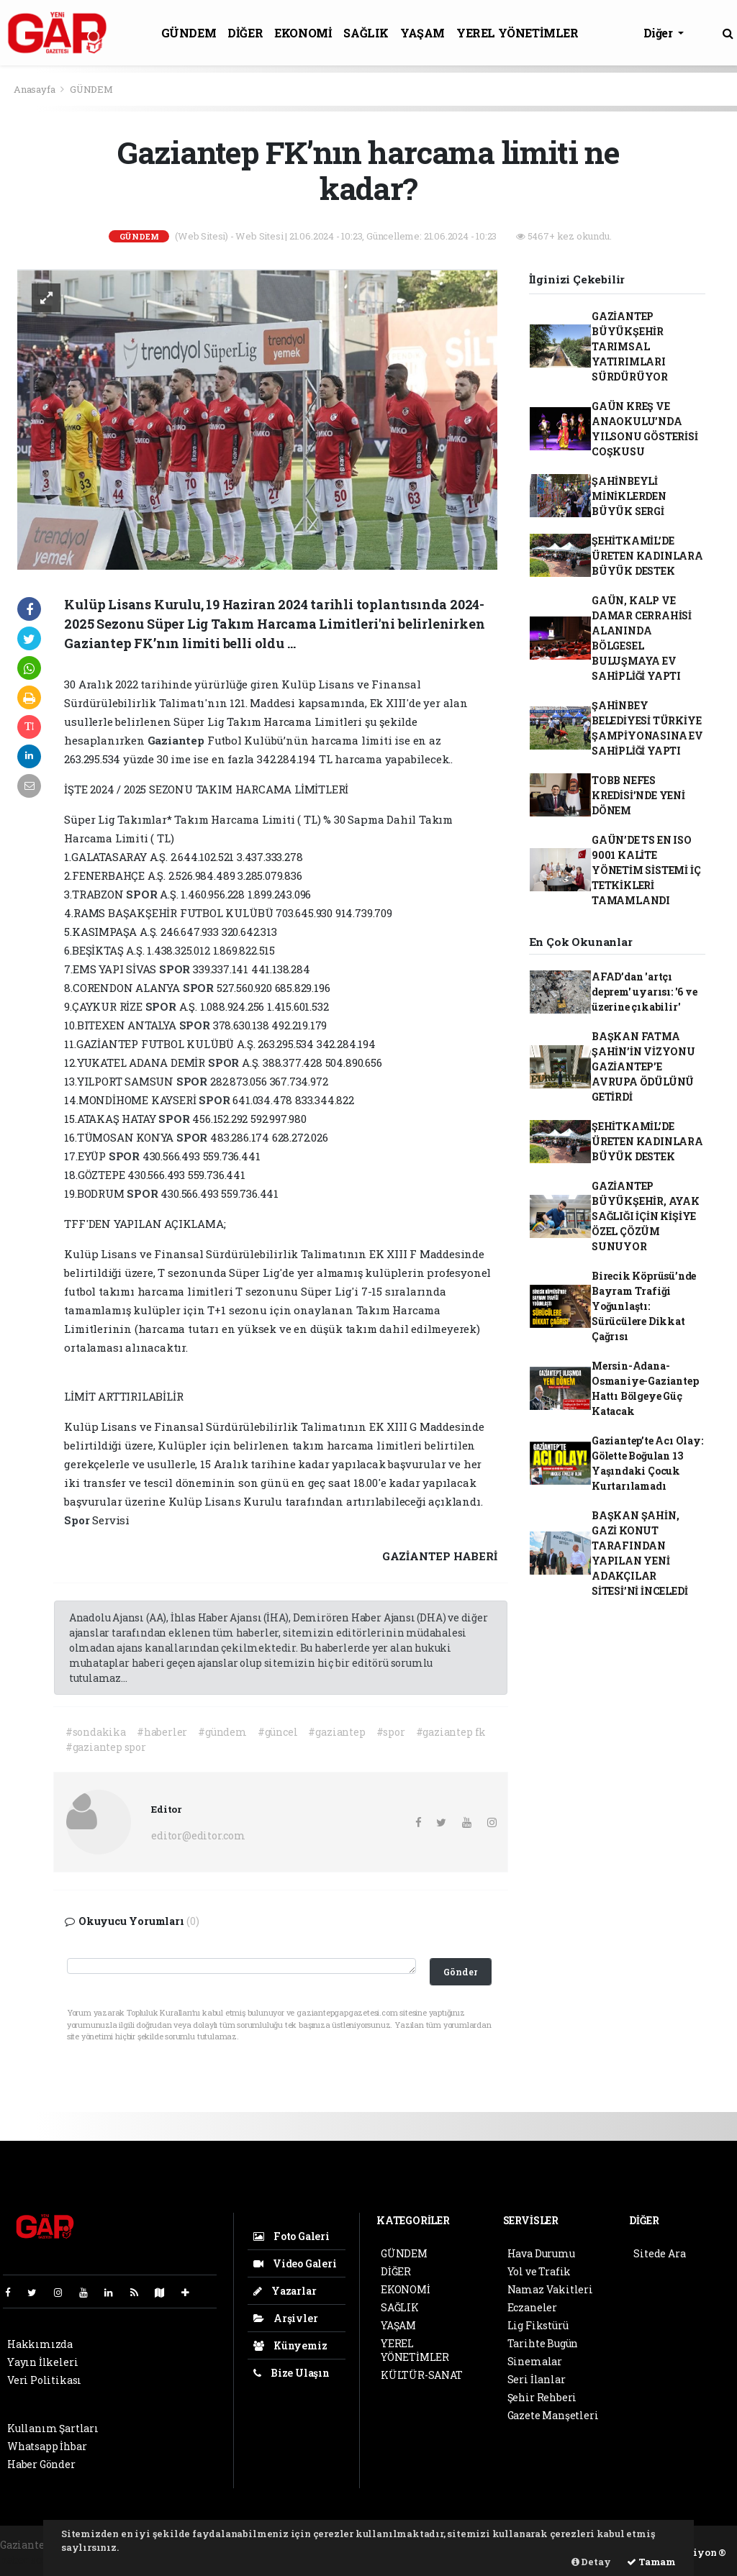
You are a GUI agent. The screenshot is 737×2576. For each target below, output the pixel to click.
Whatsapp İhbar (46, 2446)
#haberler (162, 1732)
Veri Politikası (44, 2380)
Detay (591, 2561)
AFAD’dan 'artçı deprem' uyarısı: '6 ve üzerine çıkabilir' (644, 992)
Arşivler (285, 2318)
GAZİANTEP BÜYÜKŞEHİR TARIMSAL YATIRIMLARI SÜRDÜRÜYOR (630, 346)
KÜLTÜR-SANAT (422, 2375)
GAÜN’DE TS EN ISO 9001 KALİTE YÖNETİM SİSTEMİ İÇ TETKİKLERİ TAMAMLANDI (646, 870)
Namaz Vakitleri (550, 2289)
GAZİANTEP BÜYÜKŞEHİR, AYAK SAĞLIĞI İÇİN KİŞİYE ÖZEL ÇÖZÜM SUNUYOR (646, 1216)
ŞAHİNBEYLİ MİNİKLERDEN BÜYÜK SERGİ (629, 496)
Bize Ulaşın (291, 2373)
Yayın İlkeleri (42, 2362)
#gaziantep (336, 1732)
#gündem (222, 1732)
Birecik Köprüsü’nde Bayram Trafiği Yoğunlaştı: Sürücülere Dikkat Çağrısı (644, 1306)
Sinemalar (534, 2361)
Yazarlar (284, 2291)
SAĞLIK (366, 32)
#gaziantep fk (451, 1732)
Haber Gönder (41, 2464)
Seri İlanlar (536, 2379)
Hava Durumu (541, 2253)
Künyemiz (290, 2345)
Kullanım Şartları (53, 2428)
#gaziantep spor (105, 1747)
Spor (78, 1520)
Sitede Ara (659, 2253)
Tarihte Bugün (543, 2343)
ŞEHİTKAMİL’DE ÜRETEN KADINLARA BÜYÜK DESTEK (647, 556)
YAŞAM (422, 32)
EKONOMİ (303, 32)
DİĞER (245, 32)
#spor (390, 1732)
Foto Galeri (291, 2236)
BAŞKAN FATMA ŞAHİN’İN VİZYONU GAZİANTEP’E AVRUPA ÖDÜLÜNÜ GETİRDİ (643, 1066)
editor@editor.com (198, 1835)
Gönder (460, 1971)
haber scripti (32, 2560)
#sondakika (95, 1732)
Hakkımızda (40, 2344)
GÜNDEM (189, 32)
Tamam (651, 2561)
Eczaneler (532, 2307)
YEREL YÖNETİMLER (517, 32)
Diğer (659, 32)
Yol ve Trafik (539, 2271)
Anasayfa (35, 89)
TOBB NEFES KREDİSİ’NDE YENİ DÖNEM (638, 795)
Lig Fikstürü (538, 2325)
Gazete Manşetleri (553, 2415)
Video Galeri (294, 2263)
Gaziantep (177, 740)
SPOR (143, 894)
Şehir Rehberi (542, 2397)
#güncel (278, 1732)
